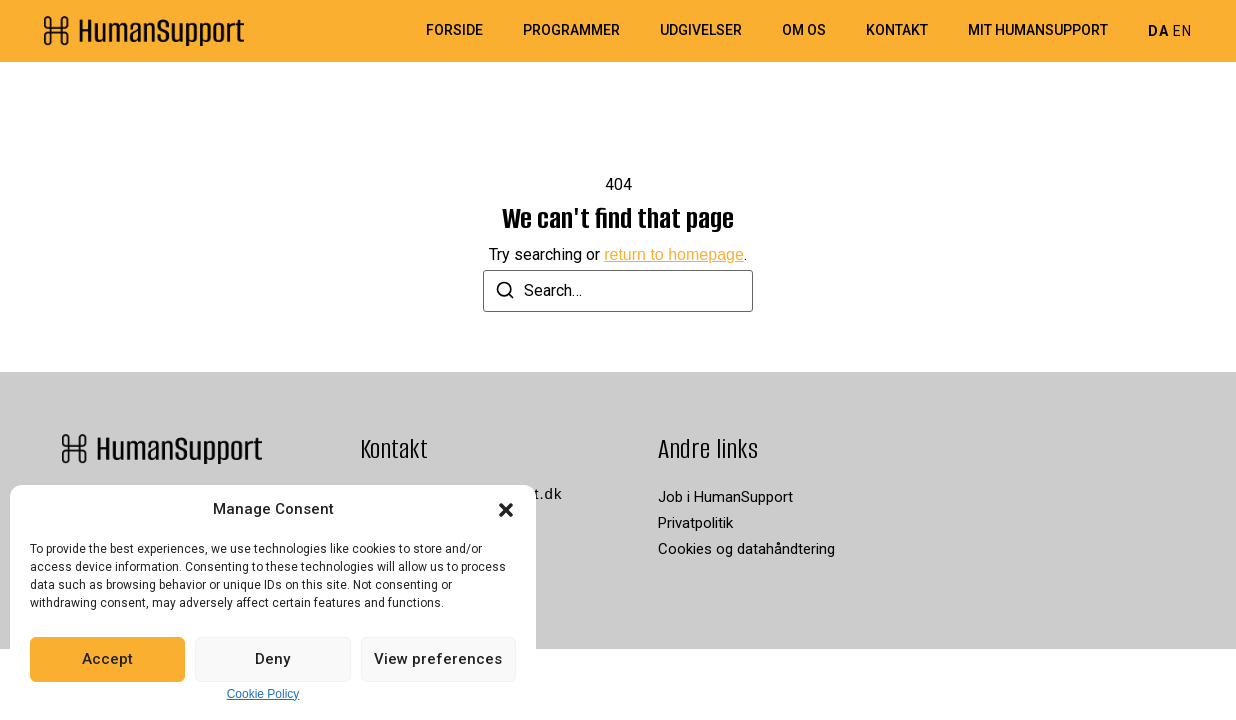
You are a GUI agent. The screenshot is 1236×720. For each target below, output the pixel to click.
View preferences (438, 659)
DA (1158, 31)
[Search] (505, 293)
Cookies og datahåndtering (746, 549)
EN (1182, 31)
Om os (804, 30)
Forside (454, 30)
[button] (506, 510)
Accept (107, 659)
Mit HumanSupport (1038, 30)
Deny (272, 659)
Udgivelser (701, 30)
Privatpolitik (695, 523)
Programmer (571, 30)
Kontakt (897, 30)
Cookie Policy (263, 694)
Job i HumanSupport (725, 497)
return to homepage (674, 254)
